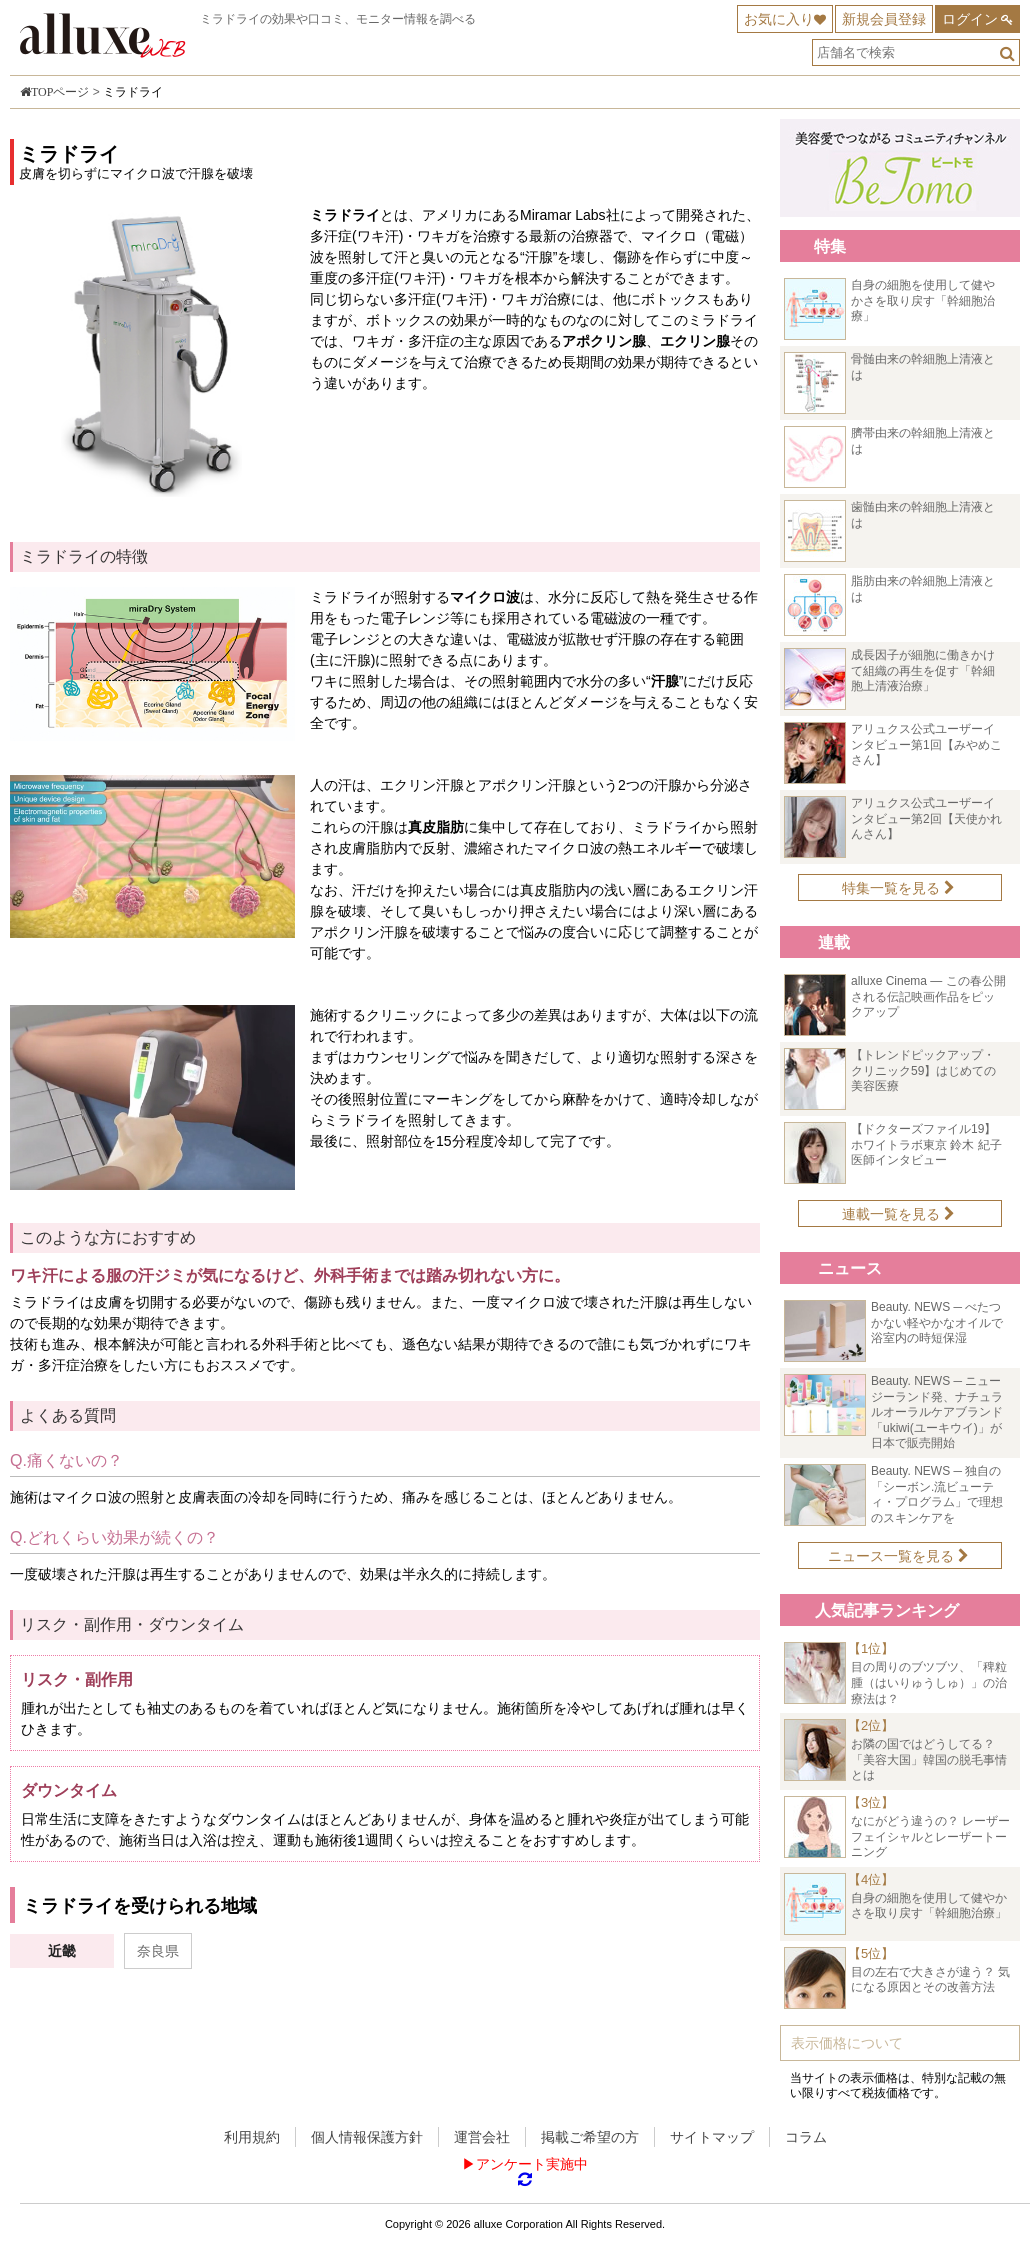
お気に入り (779, 19)
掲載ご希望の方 (590, 2137)
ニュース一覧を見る (898, 1556)
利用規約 (252, 2137)
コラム (806, 2137)
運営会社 (482, 2137)
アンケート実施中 (532, 2164)
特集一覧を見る (898, 888)
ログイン (970, 19)
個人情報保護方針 (367, 2137)
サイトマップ (712, 2137)
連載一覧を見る (898, 1214)
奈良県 (158, 1951)
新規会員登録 (884, 19)
